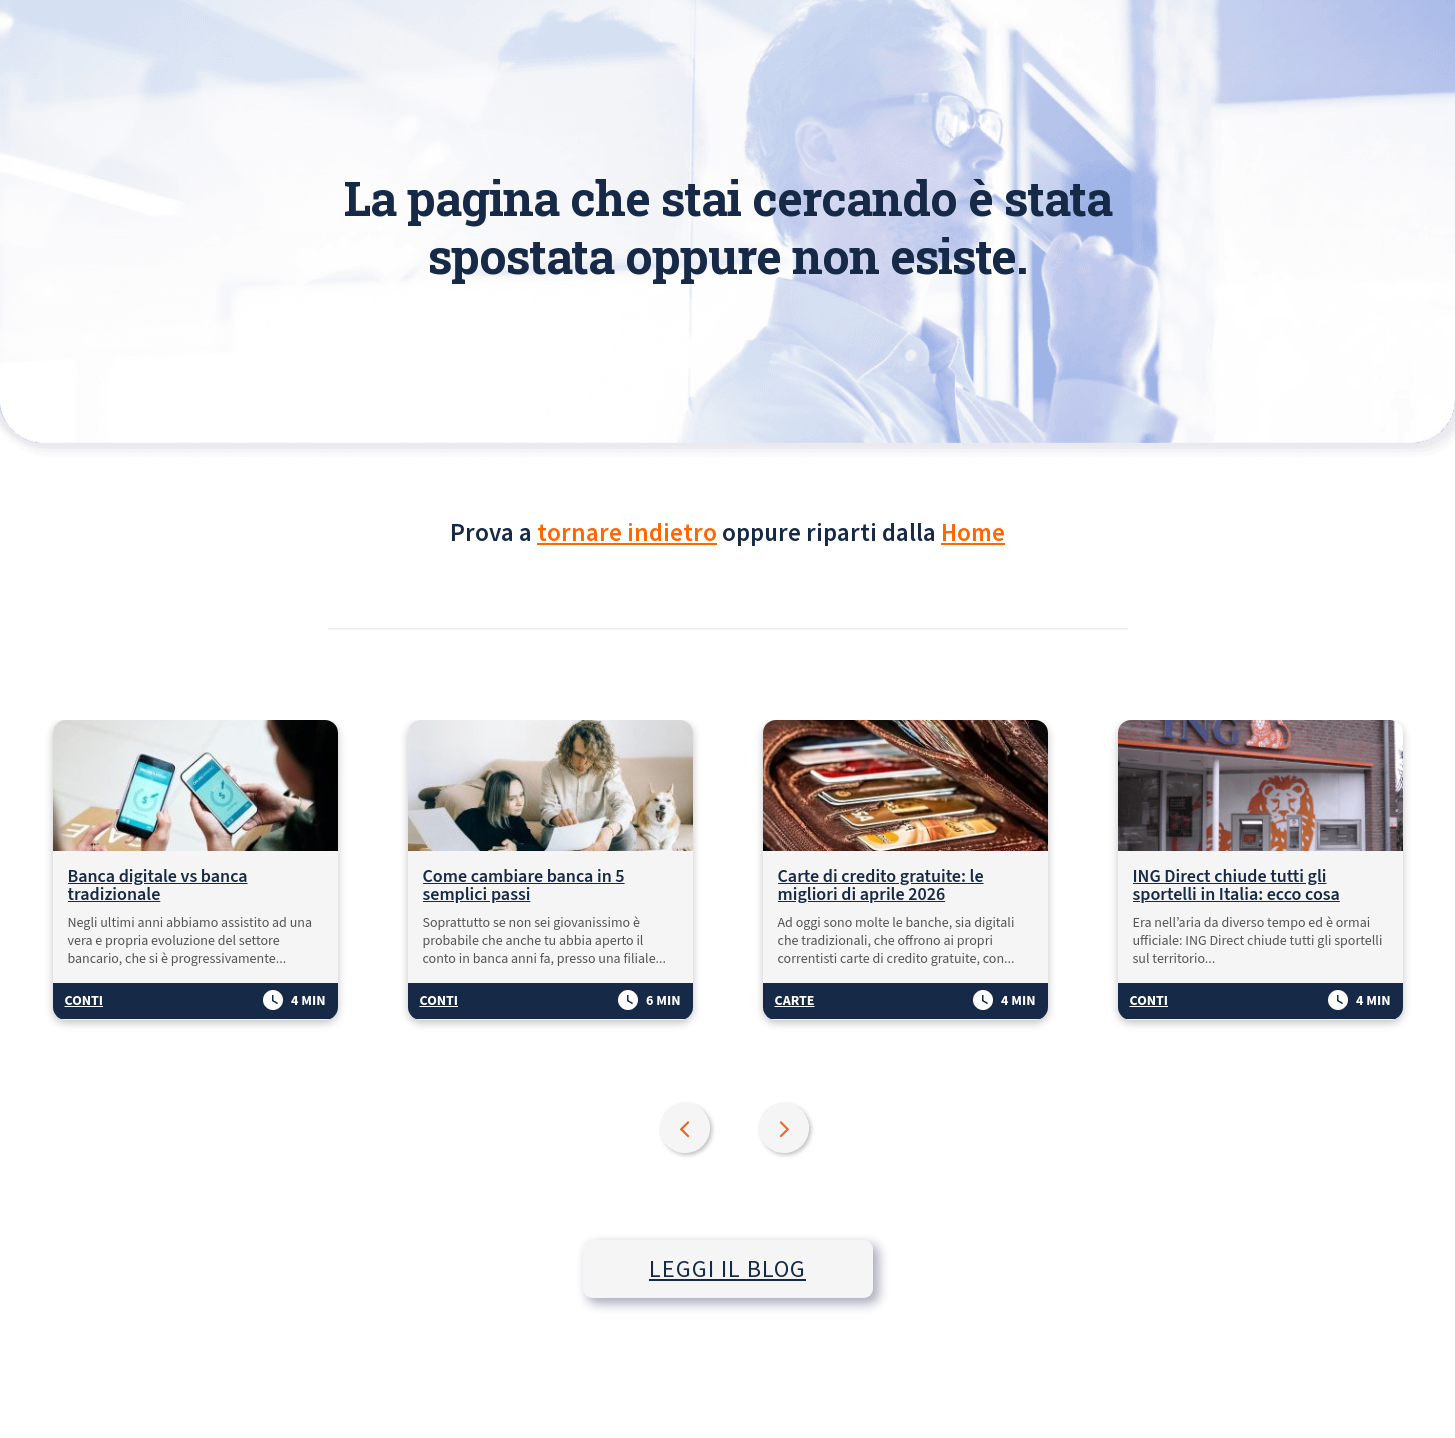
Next (786, 1130)
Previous (687, 1130)
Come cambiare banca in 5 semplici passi (524, 886)
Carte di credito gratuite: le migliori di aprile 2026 (881, 886)
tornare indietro (627, 532)
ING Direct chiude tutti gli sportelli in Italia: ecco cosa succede (1236, 886)
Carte (795, 1001)
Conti (84, 1001)
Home (973, 532)
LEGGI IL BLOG (727, 1268)
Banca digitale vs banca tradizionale (158, 886)
